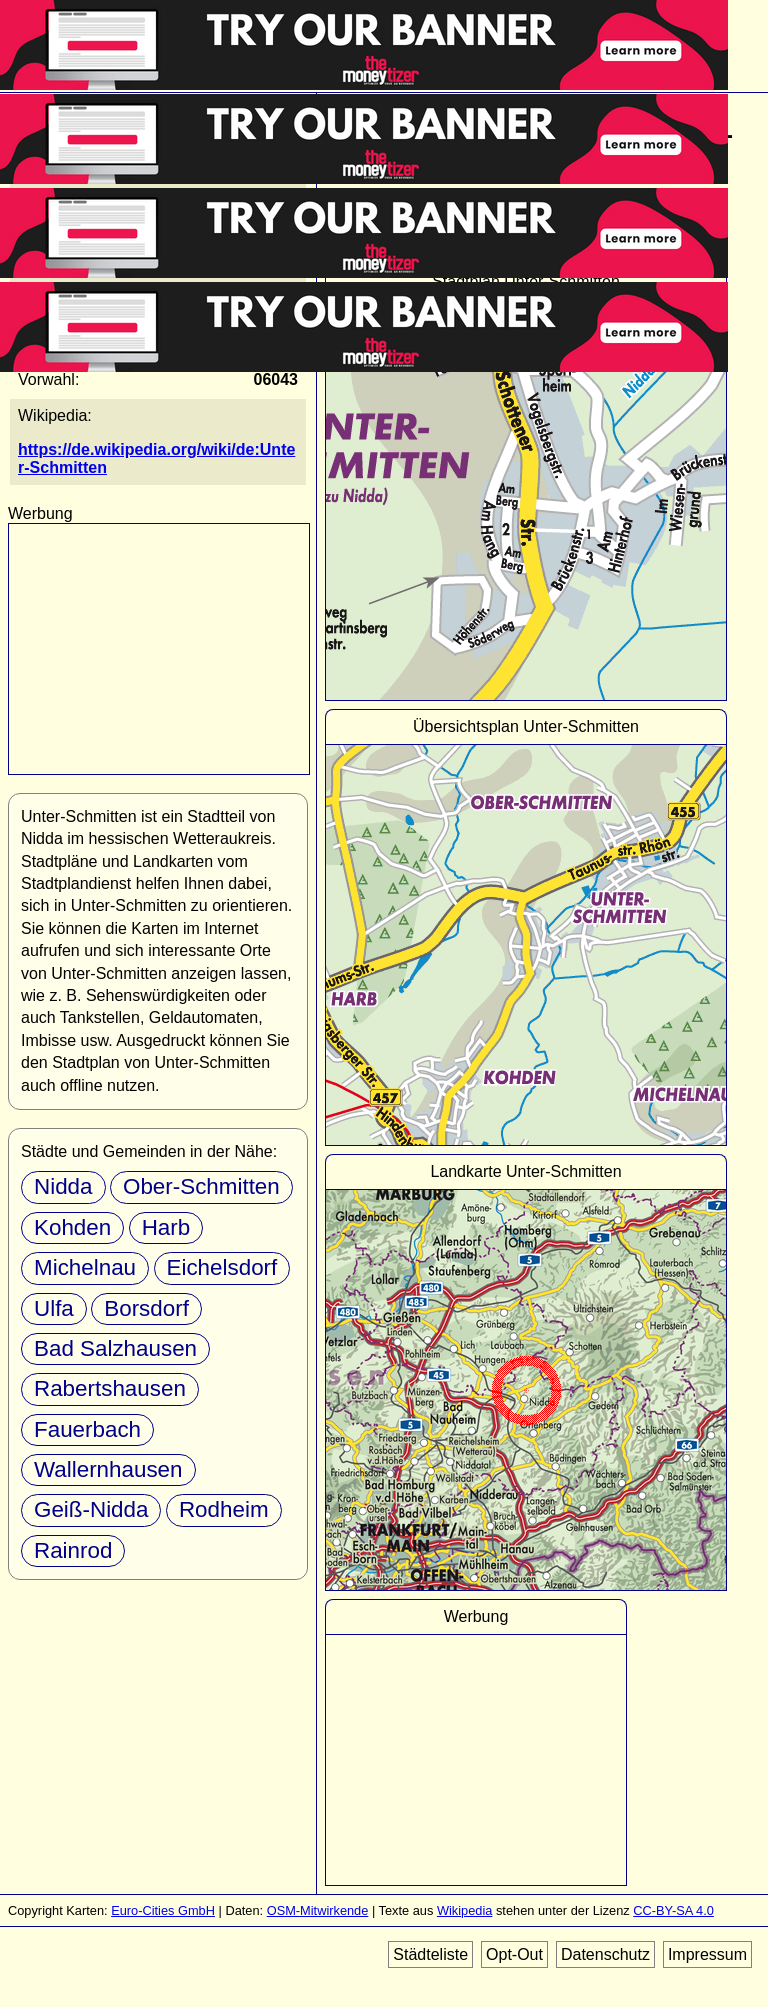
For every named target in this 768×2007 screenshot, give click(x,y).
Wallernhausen (108, 1469)
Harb (166, 1227)
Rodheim (224, 1509)
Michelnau (85, 1267)
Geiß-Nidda (91, 1509)
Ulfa (54, 1308)
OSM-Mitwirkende (318, 1910)
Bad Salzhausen (115, 1348)
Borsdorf (146, 1308)
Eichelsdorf (222, 1267)
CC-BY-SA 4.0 (673, 1910)
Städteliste (430, 1954)
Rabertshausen (110, 1388)
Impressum (707, 1954)
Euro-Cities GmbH (163, 1910)
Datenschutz (605, 1954)
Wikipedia (464, 1910)
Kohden (72, 1227)
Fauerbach (87, 1429)
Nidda (63, 1186)
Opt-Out (514, 1954)
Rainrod (73, 1550)
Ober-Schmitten (201, 1186)
